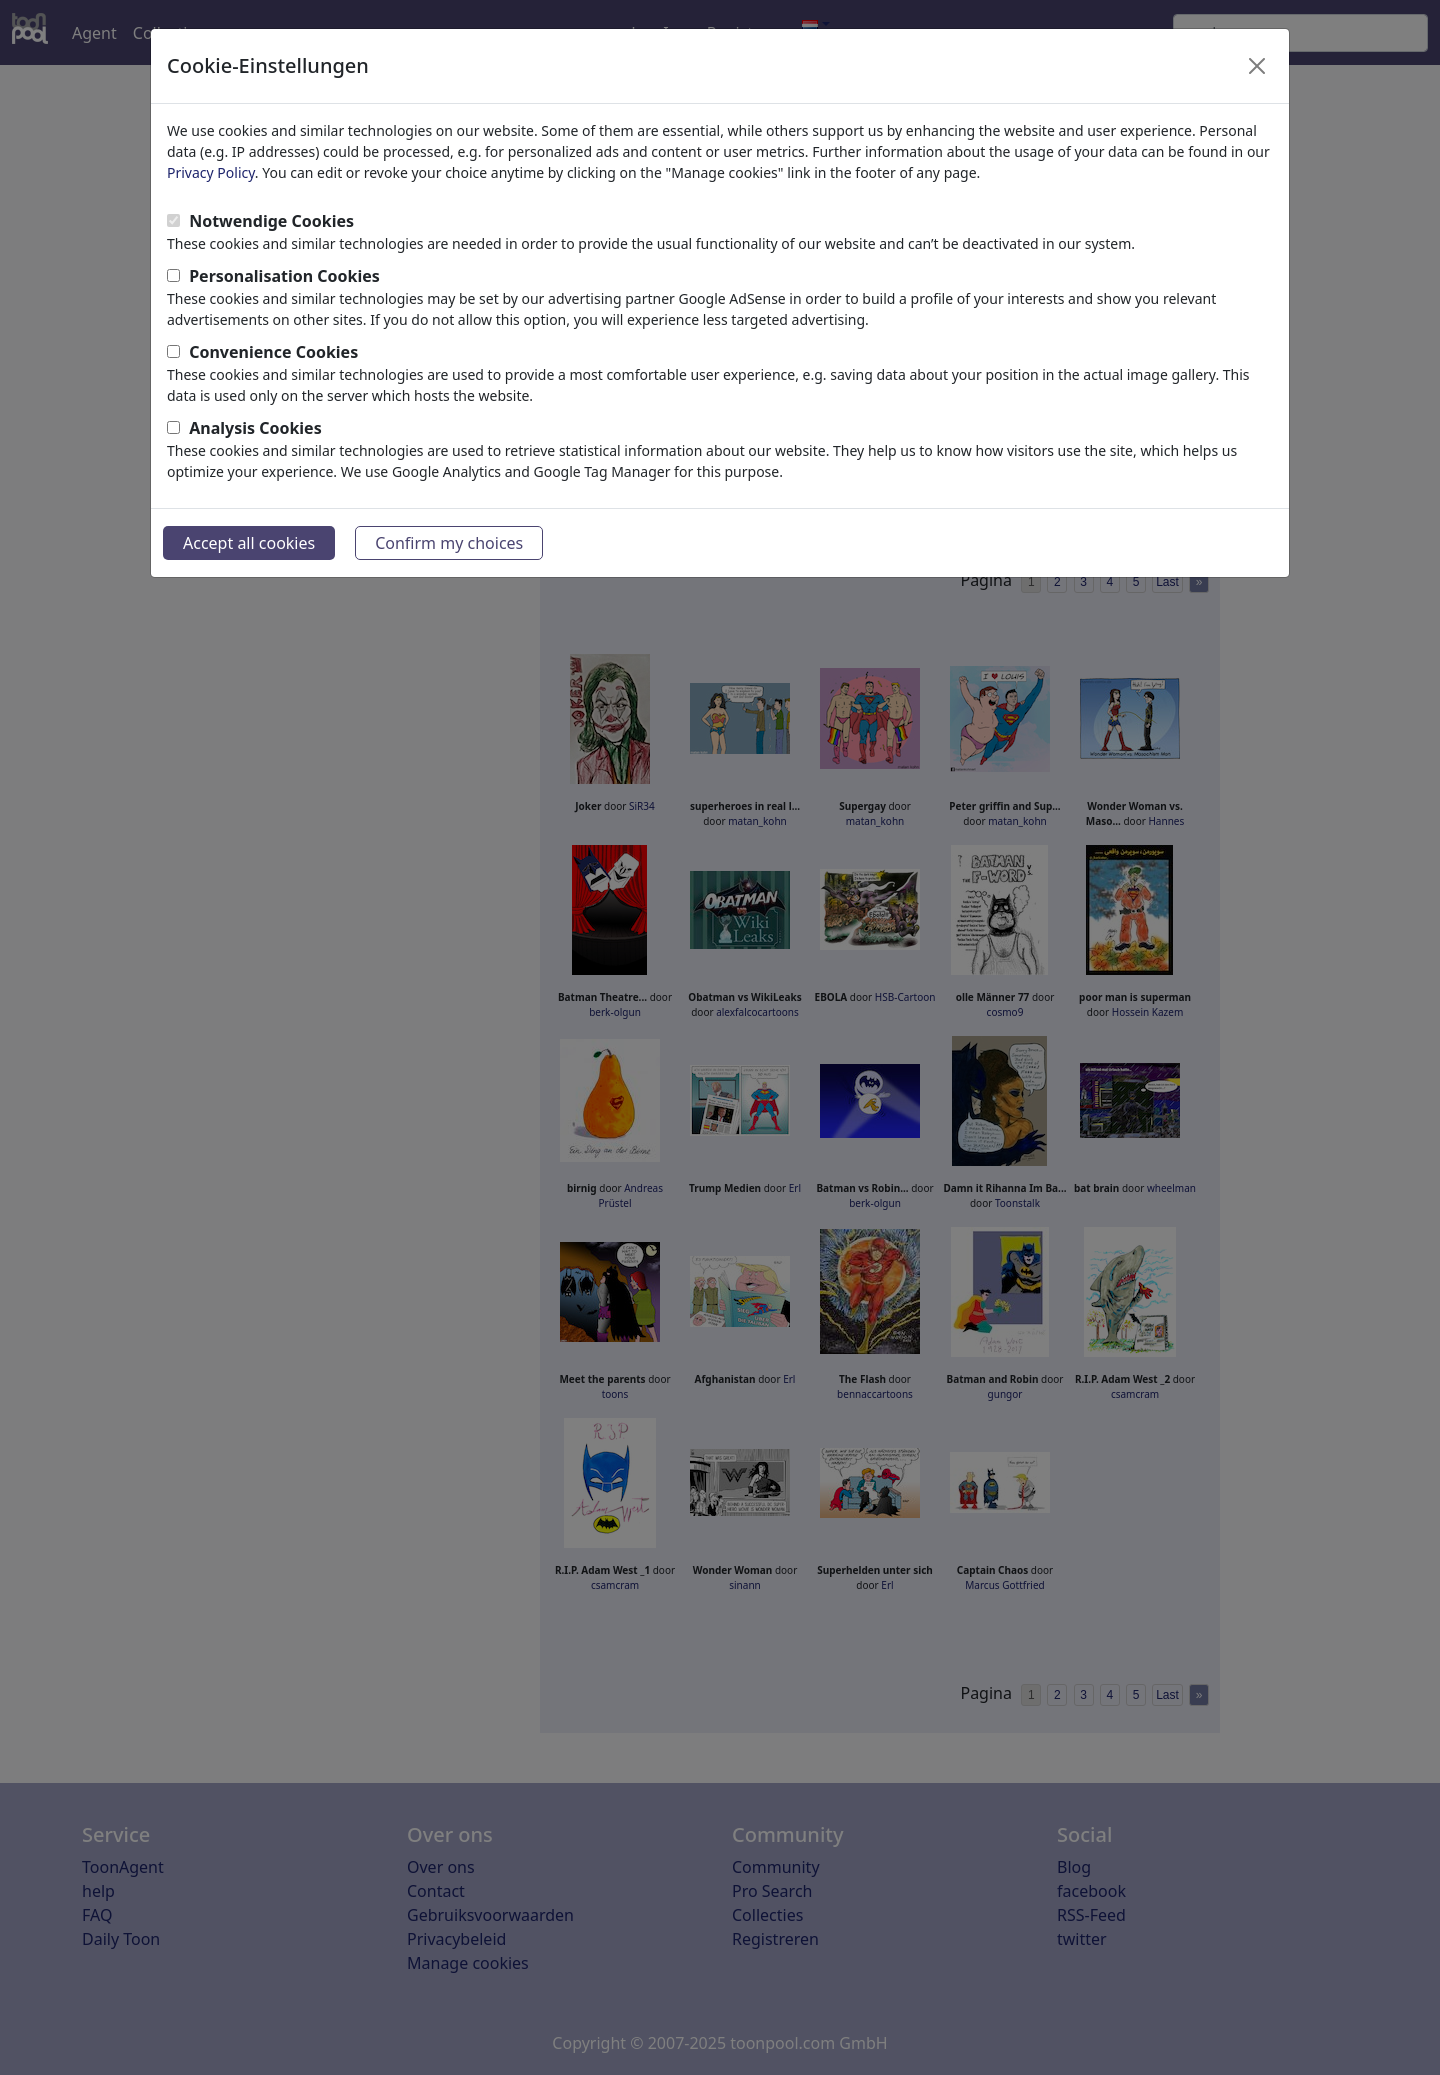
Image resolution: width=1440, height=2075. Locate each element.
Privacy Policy (211, 172)
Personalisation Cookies (284, 276)
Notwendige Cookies (271, 221)
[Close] (1257, 66)
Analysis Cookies (255, 428)
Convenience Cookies (273, 352)
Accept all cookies (249, 543)
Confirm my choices (449, 543)
